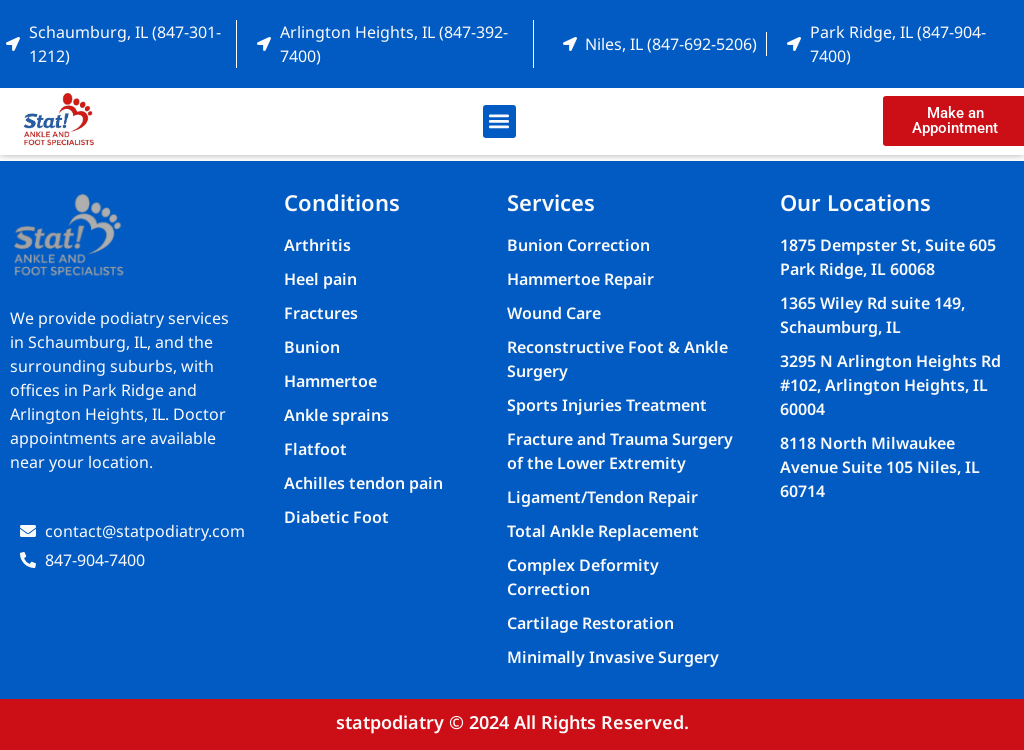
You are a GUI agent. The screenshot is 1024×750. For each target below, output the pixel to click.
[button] (499, 121)
